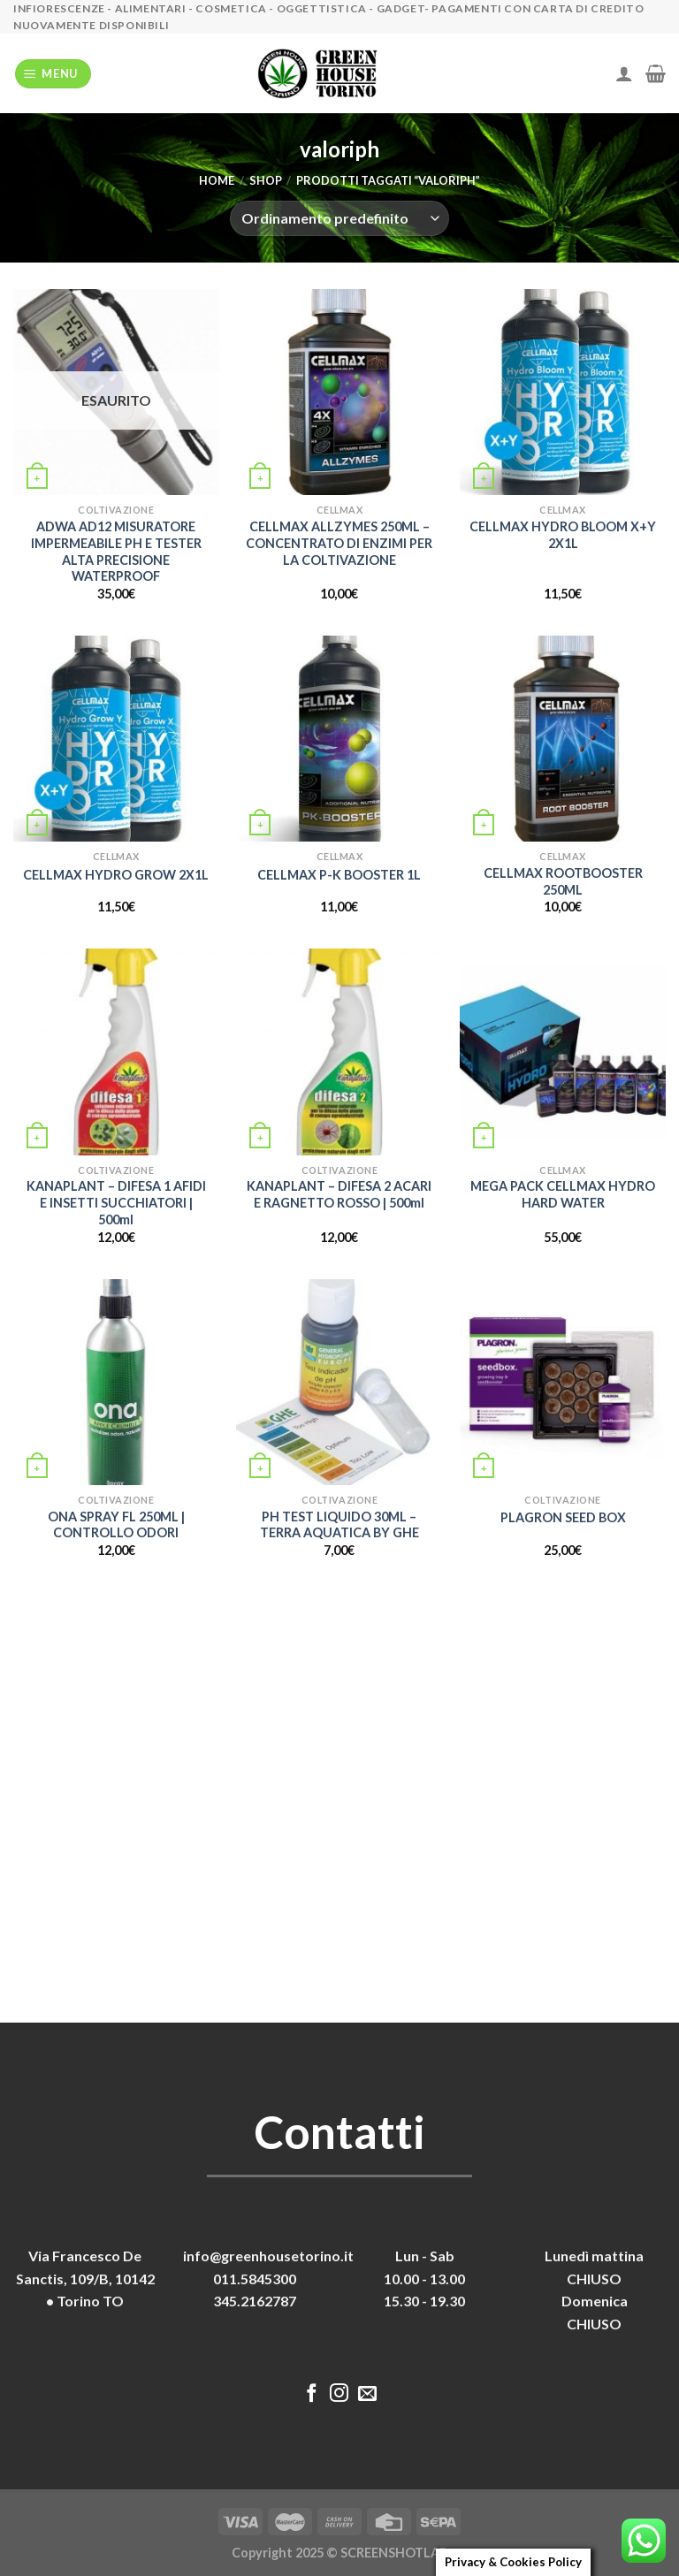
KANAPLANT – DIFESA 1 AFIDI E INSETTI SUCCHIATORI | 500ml (116, 1202)
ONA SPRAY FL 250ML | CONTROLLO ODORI (116, 1525)
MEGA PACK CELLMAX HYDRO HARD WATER (562, 1194)
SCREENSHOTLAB (393, 2552)
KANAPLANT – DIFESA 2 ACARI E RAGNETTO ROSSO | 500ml (339, 1194)
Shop (265, 180)
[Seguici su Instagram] (339, 2394)
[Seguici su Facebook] (311, 2394)
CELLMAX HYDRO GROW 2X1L (116, 874)
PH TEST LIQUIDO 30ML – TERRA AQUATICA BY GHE (339, 1525)
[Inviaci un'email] (367, 2394)
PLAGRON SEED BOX (563, 1517)
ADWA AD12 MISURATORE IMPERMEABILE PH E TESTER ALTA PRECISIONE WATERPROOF (116, 551)
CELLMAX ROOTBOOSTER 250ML (563, 881)
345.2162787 (254, 2300)
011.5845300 (254, 2278)
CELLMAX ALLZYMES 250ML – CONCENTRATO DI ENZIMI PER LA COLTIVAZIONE (339, 543)
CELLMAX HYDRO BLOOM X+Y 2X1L (562, 535)
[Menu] (53, 73)
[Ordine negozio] (339, 218)
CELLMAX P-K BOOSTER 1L (339, 874)
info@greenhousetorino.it (268, 2255)
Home (216, 180)
